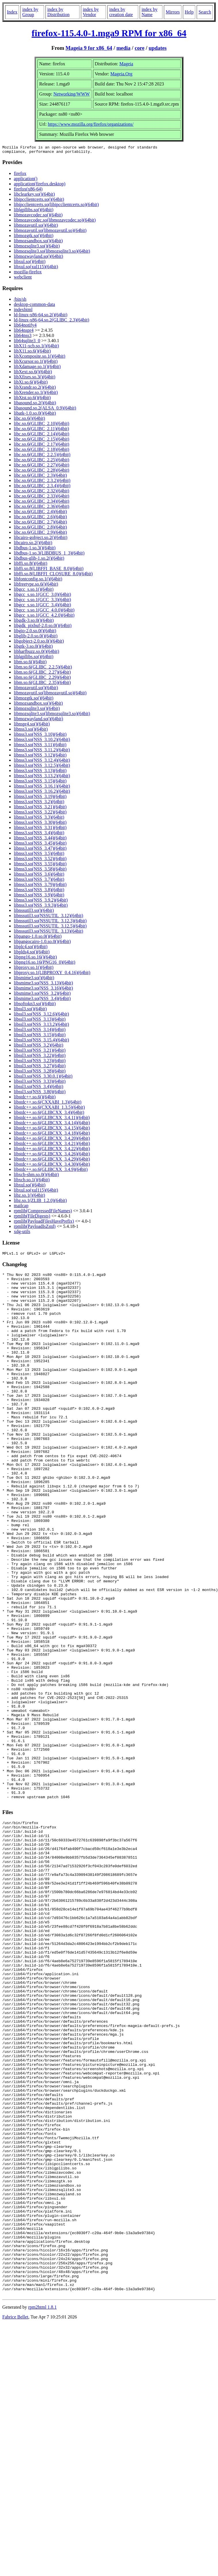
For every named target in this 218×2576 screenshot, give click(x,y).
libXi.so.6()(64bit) (31, 383)
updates (157, 48)
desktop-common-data (34, 306)
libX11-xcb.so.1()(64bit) (36, 347)
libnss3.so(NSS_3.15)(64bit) (40, 782)
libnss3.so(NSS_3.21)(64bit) (40, 808)
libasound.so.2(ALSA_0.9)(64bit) (45, 409)
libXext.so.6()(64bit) (33, 373)
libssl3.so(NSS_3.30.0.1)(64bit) (43, 1077)
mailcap (21, 1207)
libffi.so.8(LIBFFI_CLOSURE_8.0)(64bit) (53, 575)
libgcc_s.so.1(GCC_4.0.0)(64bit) (44, 611)
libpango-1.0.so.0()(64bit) (38, 937)
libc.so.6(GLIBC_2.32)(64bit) (41, 492)
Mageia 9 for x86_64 (88, 48)
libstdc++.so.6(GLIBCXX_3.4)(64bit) (49, 1114)
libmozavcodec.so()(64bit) (38, 216)
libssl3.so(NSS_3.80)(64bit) (40, 1093)
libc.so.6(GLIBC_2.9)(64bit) (40, 533)
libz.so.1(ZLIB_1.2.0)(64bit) (40, 1202)
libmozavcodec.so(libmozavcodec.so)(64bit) (55, 221)
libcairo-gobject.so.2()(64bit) (40, 539)
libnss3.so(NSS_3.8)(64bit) (39, 891)
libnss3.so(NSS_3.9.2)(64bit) (41, 901)
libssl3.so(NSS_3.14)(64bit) (40, 1031)
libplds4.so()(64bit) (32, 953)
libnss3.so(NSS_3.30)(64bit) (40, 824)
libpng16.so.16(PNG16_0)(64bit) (44, 963)
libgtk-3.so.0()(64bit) (33, 647)
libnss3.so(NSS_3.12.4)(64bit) (42, 761)
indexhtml (23, 311)
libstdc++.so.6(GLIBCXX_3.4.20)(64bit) (52, 1140)
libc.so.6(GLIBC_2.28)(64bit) (41, 471)
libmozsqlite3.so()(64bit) (37, 247)
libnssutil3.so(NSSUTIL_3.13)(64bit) (48, 932)
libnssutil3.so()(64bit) (34, 912)
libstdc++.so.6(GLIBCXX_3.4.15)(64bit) (52, 1129)
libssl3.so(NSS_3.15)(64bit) (40, 1036)
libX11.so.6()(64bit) (32, 352)
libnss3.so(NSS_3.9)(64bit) (39, 896)
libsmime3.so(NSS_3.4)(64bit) (42, 1000)
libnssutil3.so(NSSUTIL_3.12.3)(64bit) (50, 922)
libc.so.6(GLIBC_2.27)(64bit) (41, 466)
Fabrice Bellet (15, 2520)
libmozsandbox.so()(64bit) (38, 242)
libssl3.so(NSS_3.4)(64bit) (38, 1088)
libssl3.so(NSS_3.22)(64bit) (40, 1057)
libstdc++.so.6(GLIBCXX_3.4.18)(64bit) (52, 1134)
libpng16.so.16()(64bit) (35, 958)
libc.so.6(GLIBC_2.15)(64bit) (41, 440)
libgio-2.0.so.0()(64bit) (35, 632)
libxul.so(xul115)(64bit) (36, 268)
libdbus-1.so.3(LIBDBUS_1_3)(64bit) (49, 554)
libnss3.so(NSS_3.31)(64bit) (40, 829)
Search (204, 11)
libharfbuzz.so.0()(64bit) (36, 653)
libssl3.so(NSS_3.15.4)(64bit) (41, 1041)
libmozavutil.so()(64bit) (36, 226)
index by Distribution (58, 12)
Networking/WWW (71, 94)
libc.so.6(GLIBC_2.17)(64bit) (41, 445)
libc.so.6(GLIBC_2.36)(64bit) (41, 508)
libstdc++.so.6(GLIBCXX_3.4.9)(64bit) (51, 1171)
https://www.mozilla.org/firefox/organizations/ (91, 124)
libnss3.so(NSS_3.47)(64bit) (40, 849)
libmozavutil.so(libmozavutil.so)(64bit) (50, 232)
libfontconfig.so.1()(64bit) (38, 580)
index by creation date (121, 12)
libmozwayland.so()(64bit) (38, 258)
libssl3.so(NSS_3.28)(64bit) (40, 1072)
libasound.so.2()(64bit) (35, 404)
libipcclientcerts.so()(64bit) (39, 201)
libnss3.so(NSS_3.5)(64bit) (39, 855)
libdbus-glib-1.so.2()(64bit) (39, 559)
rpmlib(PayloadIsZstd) (35, 1228)
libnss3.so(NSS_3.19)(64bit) (40, 798)
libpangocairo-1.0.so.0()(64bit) (42, 943)
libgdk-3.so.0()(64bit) (34, 622)
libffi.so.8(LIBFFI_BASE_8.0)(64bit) (49, 570)
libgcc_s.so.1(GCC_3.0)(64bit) (42, 596)
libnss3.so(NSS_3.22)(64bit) (40, 813)
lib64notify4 (25, 326)
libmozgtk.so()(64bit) (33, 237)
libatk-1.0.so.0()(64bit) (35, 414)
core (140, 48)
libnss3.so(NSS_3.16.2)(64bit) (42, 792)
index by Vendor (91, 12)
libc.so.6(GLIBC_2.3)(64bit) (40, 477)
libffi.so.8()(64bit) (30, 565)
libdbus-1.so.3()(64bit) (35, 549)
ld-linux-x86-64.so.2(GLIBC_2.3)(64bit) (51, 321)
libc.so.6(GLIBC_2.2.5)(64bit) (42, 456)
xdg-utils (22, 1233)
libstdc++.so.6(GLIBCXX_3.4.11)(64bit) (52, 1119)
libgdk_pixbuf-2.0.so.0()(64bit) (42, 627)
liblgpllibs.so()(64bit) (33, 211)
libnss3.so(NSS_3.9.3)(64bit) (41, 906)
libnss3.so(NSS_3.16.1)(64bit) (42, 787)
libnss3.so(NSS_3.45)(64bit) (40, 844)
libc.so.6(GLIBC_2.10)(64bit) (41, 425)
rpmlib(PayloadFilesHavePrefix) (44, 1222)
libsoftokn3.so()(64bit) (35, 1005)
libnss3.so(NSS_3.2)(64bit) (39, 803)
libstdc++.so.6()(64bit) (35, 1098)
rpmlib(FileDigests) (32, 1217)
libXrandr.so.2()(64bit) (35, 388)
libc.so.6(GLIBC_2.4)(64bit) (40, 513)
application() (25, 180)
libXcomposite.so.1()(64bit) (39, 357)
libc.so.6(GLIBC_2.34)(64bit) (41, 502)
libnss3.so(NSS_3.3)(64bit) (39, 818)
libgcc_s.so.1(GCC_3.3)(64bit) (42, 601)
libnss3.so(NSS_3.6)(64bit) (39, 875)
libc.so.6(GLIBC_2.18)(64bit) (41, 451)
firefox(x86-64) (28, 190)
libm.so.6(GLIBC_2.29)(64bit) (42, 679)
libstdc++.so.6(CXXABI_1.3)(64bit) (47, 1103)
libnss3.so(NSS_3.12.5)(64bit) (42, 767)
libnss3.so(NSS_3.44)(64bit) (40, 839)
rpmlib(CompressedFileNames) (43, 1212)
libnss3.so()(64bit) (31, 730)
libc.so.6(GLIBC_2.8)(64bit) (40, 528)
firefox (20, 175)
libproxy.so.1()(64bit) (34, 969)
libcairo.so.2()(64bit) (33, 544)
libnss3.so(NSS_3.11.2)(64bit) (42, 751)
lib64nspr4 (23, 331)
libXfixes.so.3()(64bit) (34, 378)
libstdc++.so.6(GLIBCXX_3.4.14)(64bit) (52, 1124)
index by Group (30, 12)
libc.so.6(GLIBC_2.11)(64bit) (41, 430)
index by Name (149, 12)
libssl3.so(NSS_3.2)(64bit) (38, 1046)
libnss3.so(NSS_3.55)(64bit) (40, 865)
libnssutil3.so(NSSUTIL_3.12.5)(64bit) (50, 927)
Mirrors (173, 11)
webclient (23, 278)
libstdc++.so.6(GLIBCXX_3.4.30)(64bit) (52, 1165)
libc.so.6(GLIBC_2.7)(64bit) (40, 523)
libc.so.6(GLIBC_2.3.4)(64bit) (42, 487)
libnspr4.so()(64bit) (32, 725)
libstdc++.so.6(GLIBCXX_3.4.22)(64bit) (52, 1150)
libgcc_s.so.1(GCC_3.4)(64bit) (42, 606)
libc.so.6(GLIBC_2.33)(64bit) (41, 497)
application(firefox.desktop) (39, 185)
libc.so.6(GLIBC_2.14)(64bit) (41, 435)
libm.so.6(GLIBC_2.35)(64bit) (42, 684)
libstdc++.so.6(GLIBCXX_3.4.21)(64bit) (52, 1145)
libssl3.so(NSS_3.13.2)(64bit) (41, 1026)
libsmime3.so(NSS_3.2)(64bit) (42, 994)
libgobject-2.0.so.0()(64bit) (39, 642)
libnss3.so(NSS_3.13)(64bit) (40, 772)
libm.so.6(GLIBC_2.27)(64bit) (42, 673)
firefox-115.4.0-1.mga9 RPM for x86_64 (109, 33)
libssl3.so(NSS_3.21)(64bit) (40, 1051)
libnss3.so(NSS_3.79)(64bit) (40, 886)
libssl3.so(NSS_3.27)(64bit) (40, 1067)
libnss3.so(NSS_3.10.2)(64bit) (42, 741)
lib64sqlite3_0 (27, 342)
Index (12, 11)
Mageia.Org (121, 73)
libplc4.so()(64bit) (31, 948)
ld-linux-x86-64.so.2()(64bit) (40, 316)
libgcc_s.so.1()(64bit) (34, 590)
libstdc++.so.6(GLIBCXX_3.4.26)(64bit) (52, 1155)
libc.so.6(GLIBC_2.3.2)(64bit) (42, 482)
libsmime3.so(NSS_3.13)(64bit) (43, 984)
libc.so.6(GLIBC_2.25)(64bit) (41, 461)
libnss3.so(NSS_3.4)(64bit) (39, 834)
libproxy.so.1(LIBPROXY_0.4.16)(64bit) (52, 974)
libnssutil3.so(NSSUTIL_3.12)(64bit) (48, 917)
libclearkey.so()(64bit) (34, 195)
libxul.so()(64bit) (30, 263)
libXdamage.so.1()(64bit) (37, 368)
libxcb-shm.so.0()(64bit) (36, 1176)
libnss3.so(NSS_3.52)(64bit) (40, 860)
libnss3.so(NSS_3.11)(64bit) (40, 746)
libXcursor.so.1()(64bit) (36, 363)
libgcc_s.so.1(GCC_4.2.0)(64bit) (44, 616)
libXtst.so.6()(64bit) (32, 399)
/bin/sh (20, 300)
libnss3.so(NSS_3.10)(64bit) (40, 735)
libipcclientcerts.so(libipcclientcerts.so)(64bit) (56, 206)
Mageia (126, 63)
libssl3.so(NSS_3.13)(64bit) (40, 1020)
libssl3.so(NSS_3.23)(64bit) (40, 1062)
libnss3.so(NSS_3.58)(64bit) (40, 870)
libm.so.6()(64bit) (30, 663)
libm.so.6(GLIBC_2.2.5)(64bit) (43, 668)
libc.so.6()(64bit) (29, 420)
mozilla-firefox (28, 273)
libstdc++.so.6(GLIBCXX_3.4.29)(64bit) (52, 1160)
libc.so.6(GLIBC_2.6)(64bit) (40, 518)
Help (189, 11)
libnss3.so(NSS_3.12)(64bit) (40, 756)
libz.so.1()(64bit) (29, 1196)
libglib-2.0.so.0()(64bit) (36, 637)
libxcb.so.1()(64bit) (32, 1181)
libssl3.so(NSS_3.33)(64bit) (40, 1083)
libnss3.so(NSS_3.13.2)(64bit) (42, 777)
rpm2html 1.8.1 (42, 2510)
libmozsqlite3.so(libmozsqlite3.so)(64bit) (52, 252)
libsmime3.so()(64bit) (34, 979)
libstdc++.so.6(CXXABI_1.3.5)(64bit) (49, 1108)
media (123, 48)
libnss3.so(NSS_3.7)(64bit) (39, 881)
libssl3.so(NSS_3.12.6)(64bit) (41, 1015)
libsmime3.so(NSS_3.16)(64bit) (43, 989)
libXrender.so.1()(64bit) (36, 394)
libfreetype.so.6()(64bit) (36, 585)
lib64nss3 (22, 337)
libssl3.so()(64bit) (30, 1010)
